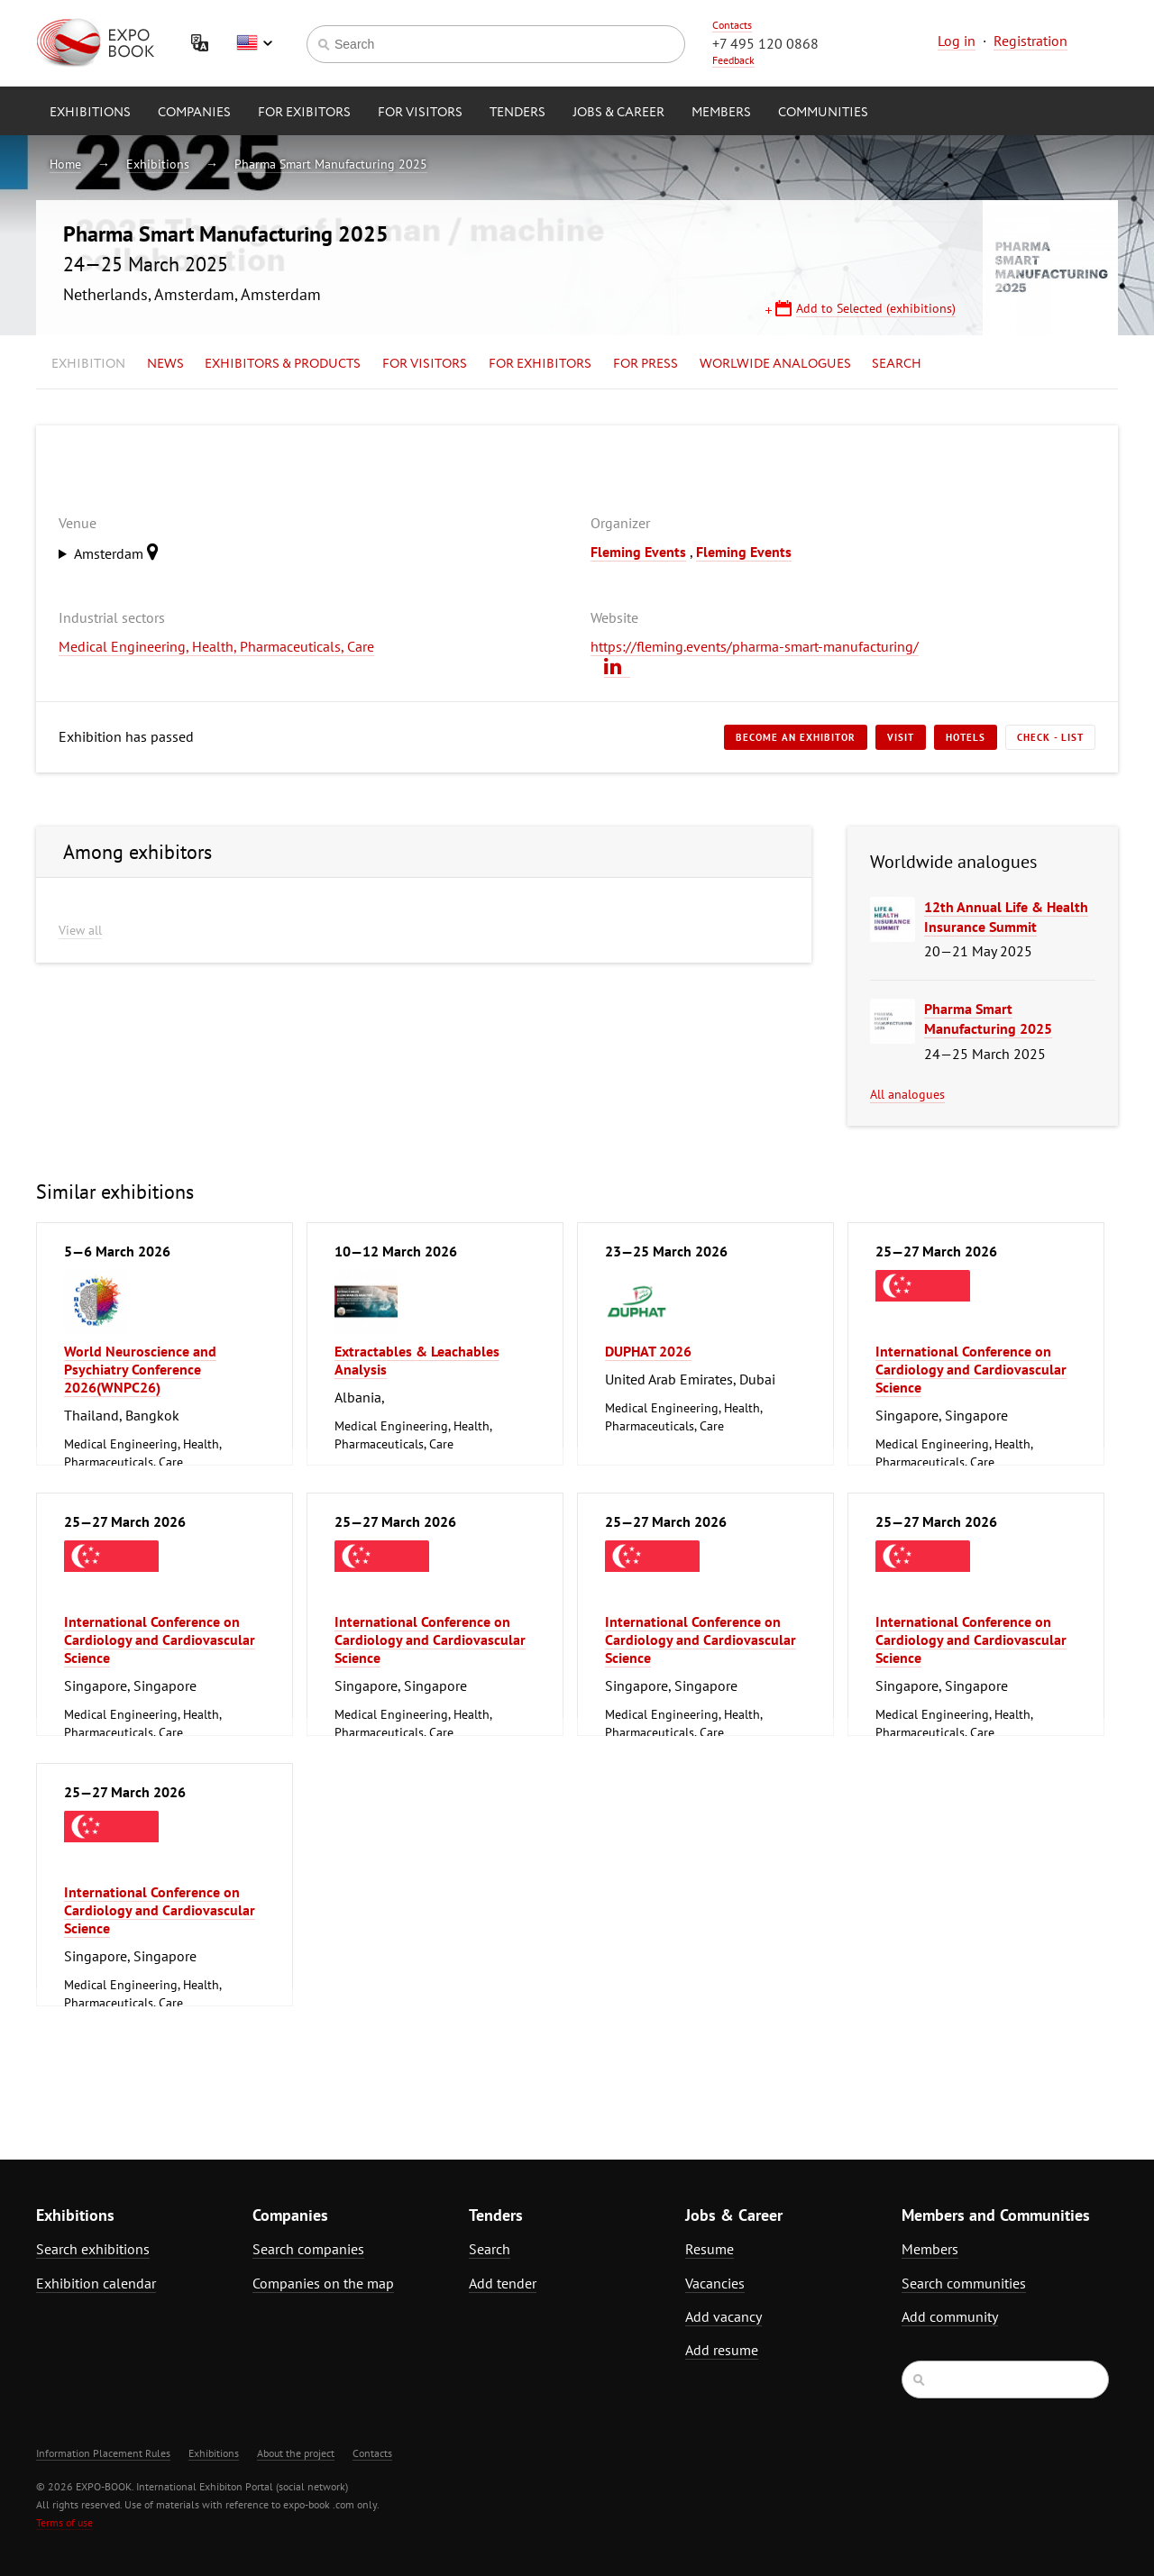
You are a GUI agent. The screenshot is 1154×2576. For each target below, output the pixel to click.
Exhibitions (90, 113)
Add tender (502, 2283)
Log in (956, 41)
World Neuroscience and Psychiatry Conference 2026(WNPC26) (140, 1369)
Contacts (732, 25)
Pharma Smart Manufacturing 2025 (330, 164)
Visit (900, 737)
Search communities (964, 2283)
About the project (295, 2453)
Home (65, 164)
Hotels (965, 737)
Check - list (1050, 737)
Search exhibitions (93, 2249)
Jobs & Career (618, 113)
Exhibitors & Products (283, 364)
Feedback (733, 60)
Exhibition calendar (96, 2283)
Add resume (721, 2350)
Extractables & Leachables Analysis (416, 1360)
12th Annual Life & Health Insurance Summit (1006, 917)
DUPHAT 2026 (648, 1351)
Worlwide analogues (775, 364)
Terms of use (64, 2522)
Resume (709, 2249)
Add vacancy (723, 2316)
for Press (645, 364)
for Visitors (420, 113)
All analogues (907, 1094)
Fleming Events (638, 552)
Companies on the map (323, 2283)
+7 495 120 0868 (765, 43)
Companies (194, 113)
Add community (950, 2316)
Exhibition (88, 364)
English (254, 43)
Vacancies (715, 2283)
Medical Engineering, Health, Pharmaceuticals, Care (216, 646)
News (165, 364)
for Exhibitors (540, 364)
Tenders (517, 113)
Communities (823, 113)
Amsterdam (121, 552)
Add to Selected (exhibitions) (876, 308)
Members (721, 113)
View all (80, 930)
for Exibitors (304, 113)
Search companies (308, 2249)
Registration (1030, 41)
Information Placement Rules (103, 2453)
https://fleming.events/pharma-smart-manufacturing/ (755, 646)
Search (896, 364)
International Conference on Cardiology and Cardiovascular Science (971, 1369)
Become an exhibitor (796, 737)
